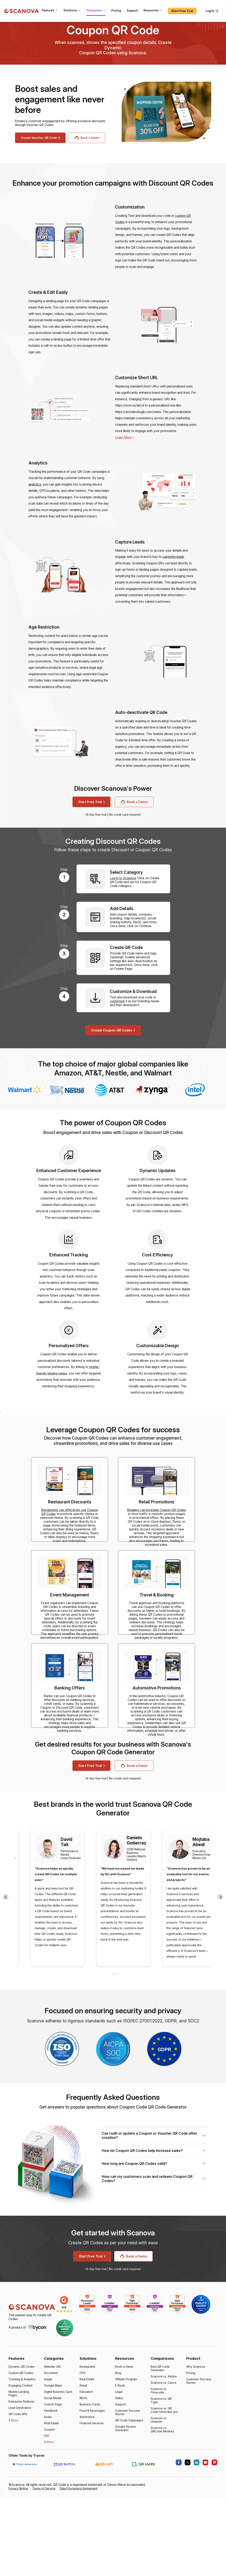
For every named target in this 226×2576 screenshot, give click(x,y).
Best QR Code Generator (160, 2368)
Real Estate (51, 2423)
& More (13, 2420)
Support (120, 2404)
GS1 (46, 2435)
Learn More (123, 437)
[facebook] (179, 2462)
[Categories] (96, 11)
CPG (82, 2373)
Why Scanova (195, 2366)
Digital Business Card (58, 2391)
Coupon (49, 2429)
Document (51, 2373)
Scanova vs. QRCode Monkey (162, 2429)
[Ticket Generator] (25, 2464)
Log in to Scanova (123, 878)
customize (117, 1001)
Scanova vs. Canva (163, 2382)
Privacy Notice (18, 2488)
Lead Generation (20, 2407)
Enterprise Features (22, 2401)
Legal (118, 2391)
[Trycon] (37, 2327)
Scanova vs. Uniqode (159, 2419)
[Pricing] (116, 11)
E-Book (120, 2385)
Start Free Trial (182, 11)
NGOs (83, 2398)
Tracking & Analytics (22, 2379)
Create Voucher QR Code (40, 137)
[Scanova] (21, 11)
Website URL (52, 2366)
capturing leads (173, 557)
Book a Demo (86, 137)
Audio (48, 2417)
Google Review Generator (125, 2428)
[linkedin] (197, 2462)
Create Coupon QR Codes (113, 1030)
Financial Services (92, 2423)
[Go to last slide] (6, 1897)
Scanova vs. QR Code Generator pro (164, 2410)
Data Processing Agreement (78, 2488)
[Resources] (153, 11)
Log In (212, 11)
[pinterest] (214, 2462)
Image (48, 2379)
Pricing (190, 2373)
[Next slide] (220, 1897)
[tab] (110, 1974)
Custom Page (53, 2404)
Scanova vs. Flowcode (159, 2390)
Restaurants (87, 2366)
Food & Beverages (92, 2410)
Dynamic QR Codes (22, 2366)
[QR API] (104, 2464)
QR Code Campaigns (129, 2420)
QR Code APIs (18, 2414)
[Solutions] (72, 11)
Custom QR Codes (21, 2373)
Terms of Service (43, 2488)
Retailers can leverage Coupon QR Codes (156, 1510)
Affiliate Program (126, 2379)
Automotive (87, 2417)
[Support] (132, 11)
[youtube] (205, 2462)
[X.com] (188, 2462)
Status (119, 2398)
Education (86, 2391)
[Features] (49, 11)
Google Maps (53, 2385)
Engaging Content (20, 2385)
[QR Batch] (64, 2464)
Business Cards (90, 2404)
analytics (34, 484)
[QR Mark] (143, 2464)
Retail (83, 2385)
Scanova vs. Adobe (164, 2376)
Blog (118, 2373)
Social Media (52, 2398)
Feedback (51, 2410)
